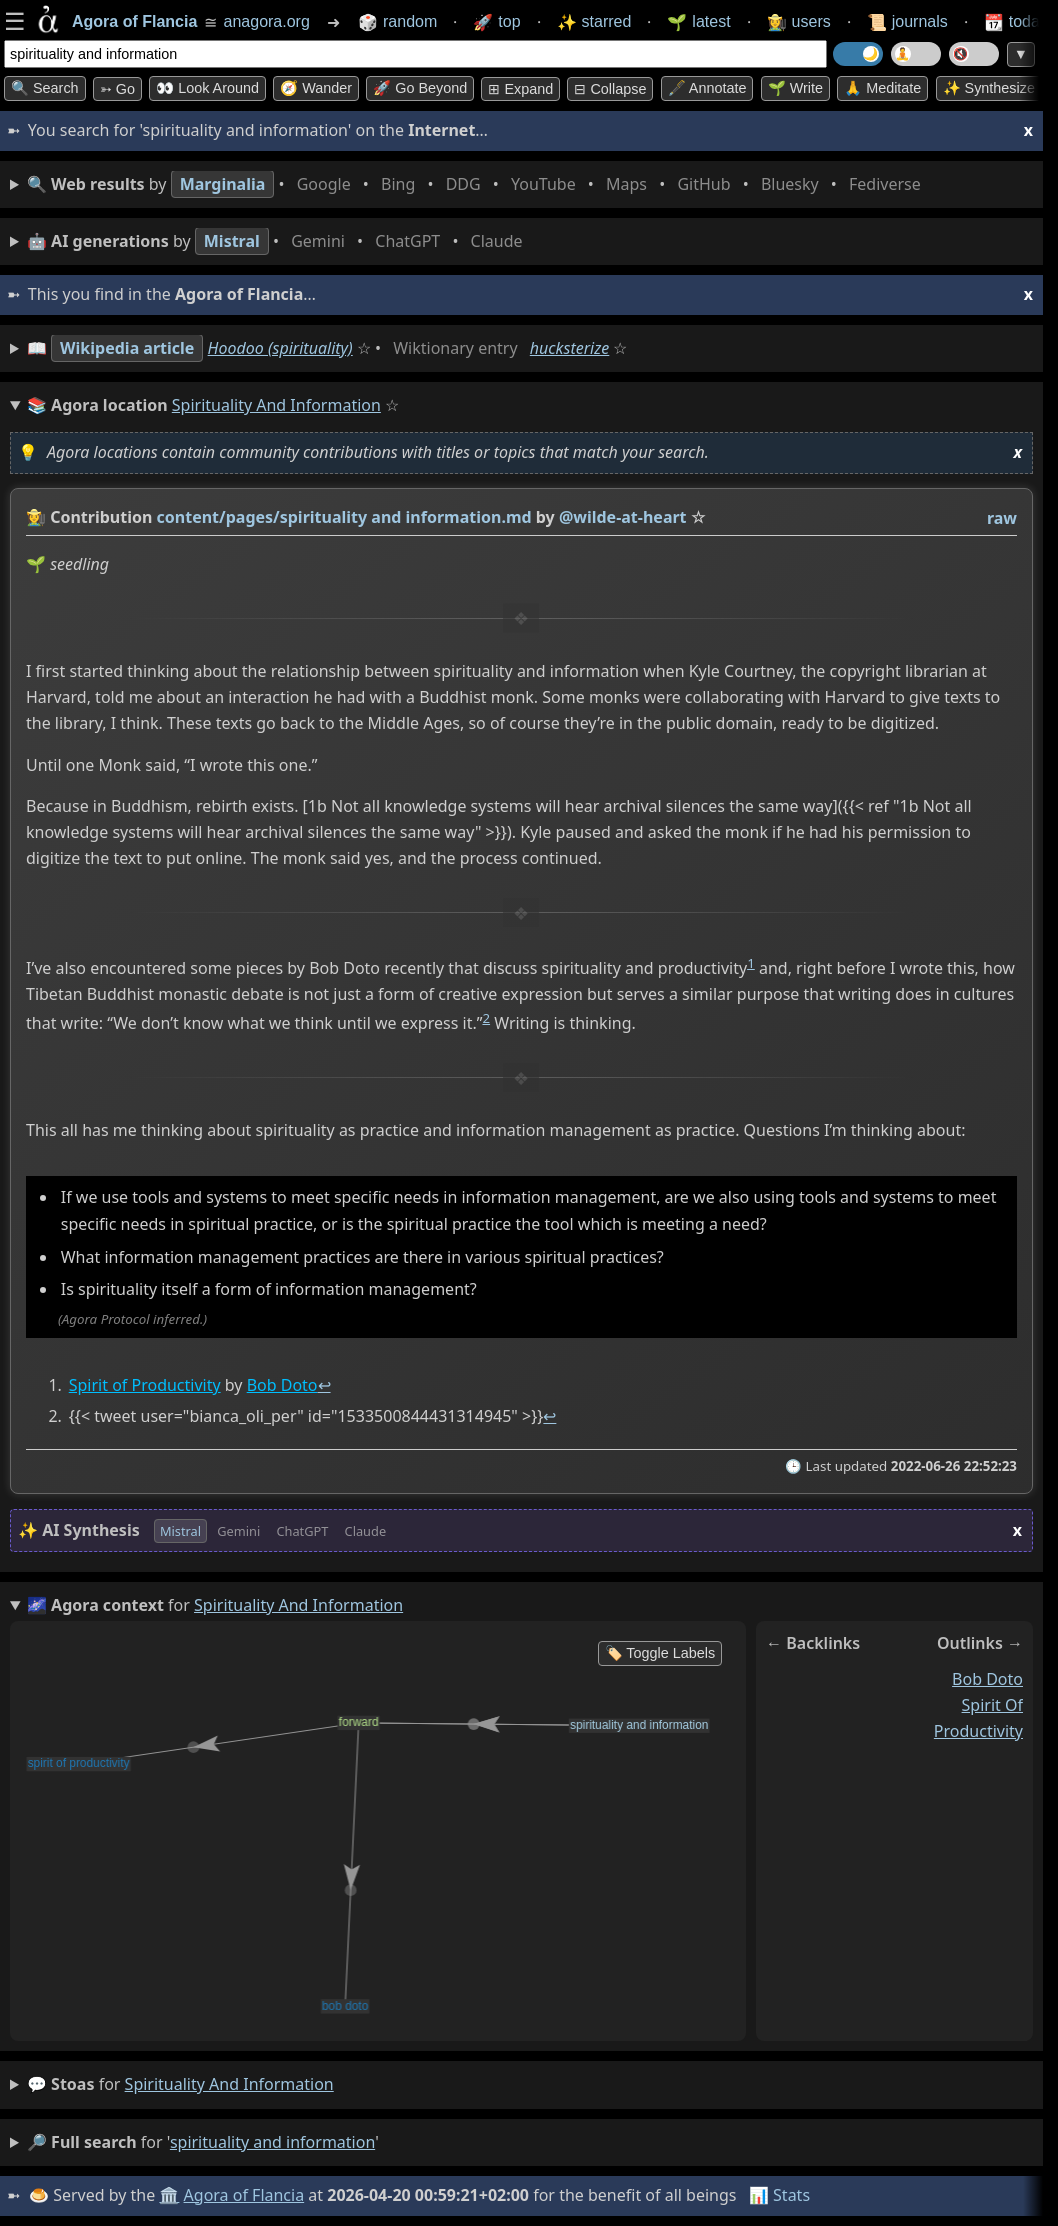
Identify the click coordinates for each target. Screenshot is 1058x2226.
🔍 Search (45, 88)
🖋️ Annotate (707, 88)
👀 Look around (207, 88)
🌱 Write (795, 88)
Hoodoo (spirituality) (280, 348)
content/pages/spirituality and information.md (344, 517)
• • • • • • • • (478, 184)
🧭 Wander (316, 88)
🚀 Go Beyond (420, 88)
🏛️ (169, 2195)
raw (1002, 518)
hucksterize (570, 348)
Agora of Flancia (244, 2195)
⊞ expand (520, 89)
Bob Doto (282, 1386)
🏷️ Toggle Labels (660, 1653)
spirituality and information (229, 2084)
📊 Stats (779, 2195)
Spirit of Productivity (145, 1386)
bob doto (987, 1679)
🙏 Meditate (882, 88)
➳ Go (117, 89)
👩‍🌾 (36, 517)
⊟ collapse (610, 89)
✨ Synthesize (989, 88)
